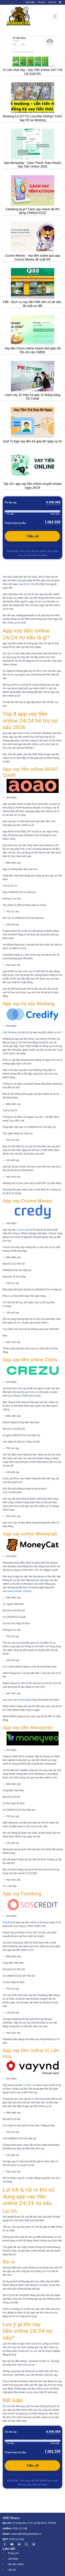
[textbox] (31, 516)
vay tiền (23, 584)
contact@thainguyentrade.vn (26, 2533)
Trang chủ (13, 2553)
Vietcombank (14, 1591)
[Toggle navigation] (55, 16)
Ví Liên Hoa (29, 2085)
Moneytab (25, 1699)
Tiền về (32, 536)
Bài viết (7, 2406)
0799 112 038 (19, 2528)
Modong (12, 1032)
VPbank (27, 1591)
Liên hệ (12, 2569)
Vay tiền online (16, 2564)
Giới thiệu (13, 2558)
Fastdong (8, 1922)
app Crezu (30, 1392)
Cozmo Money (24, 1229)
